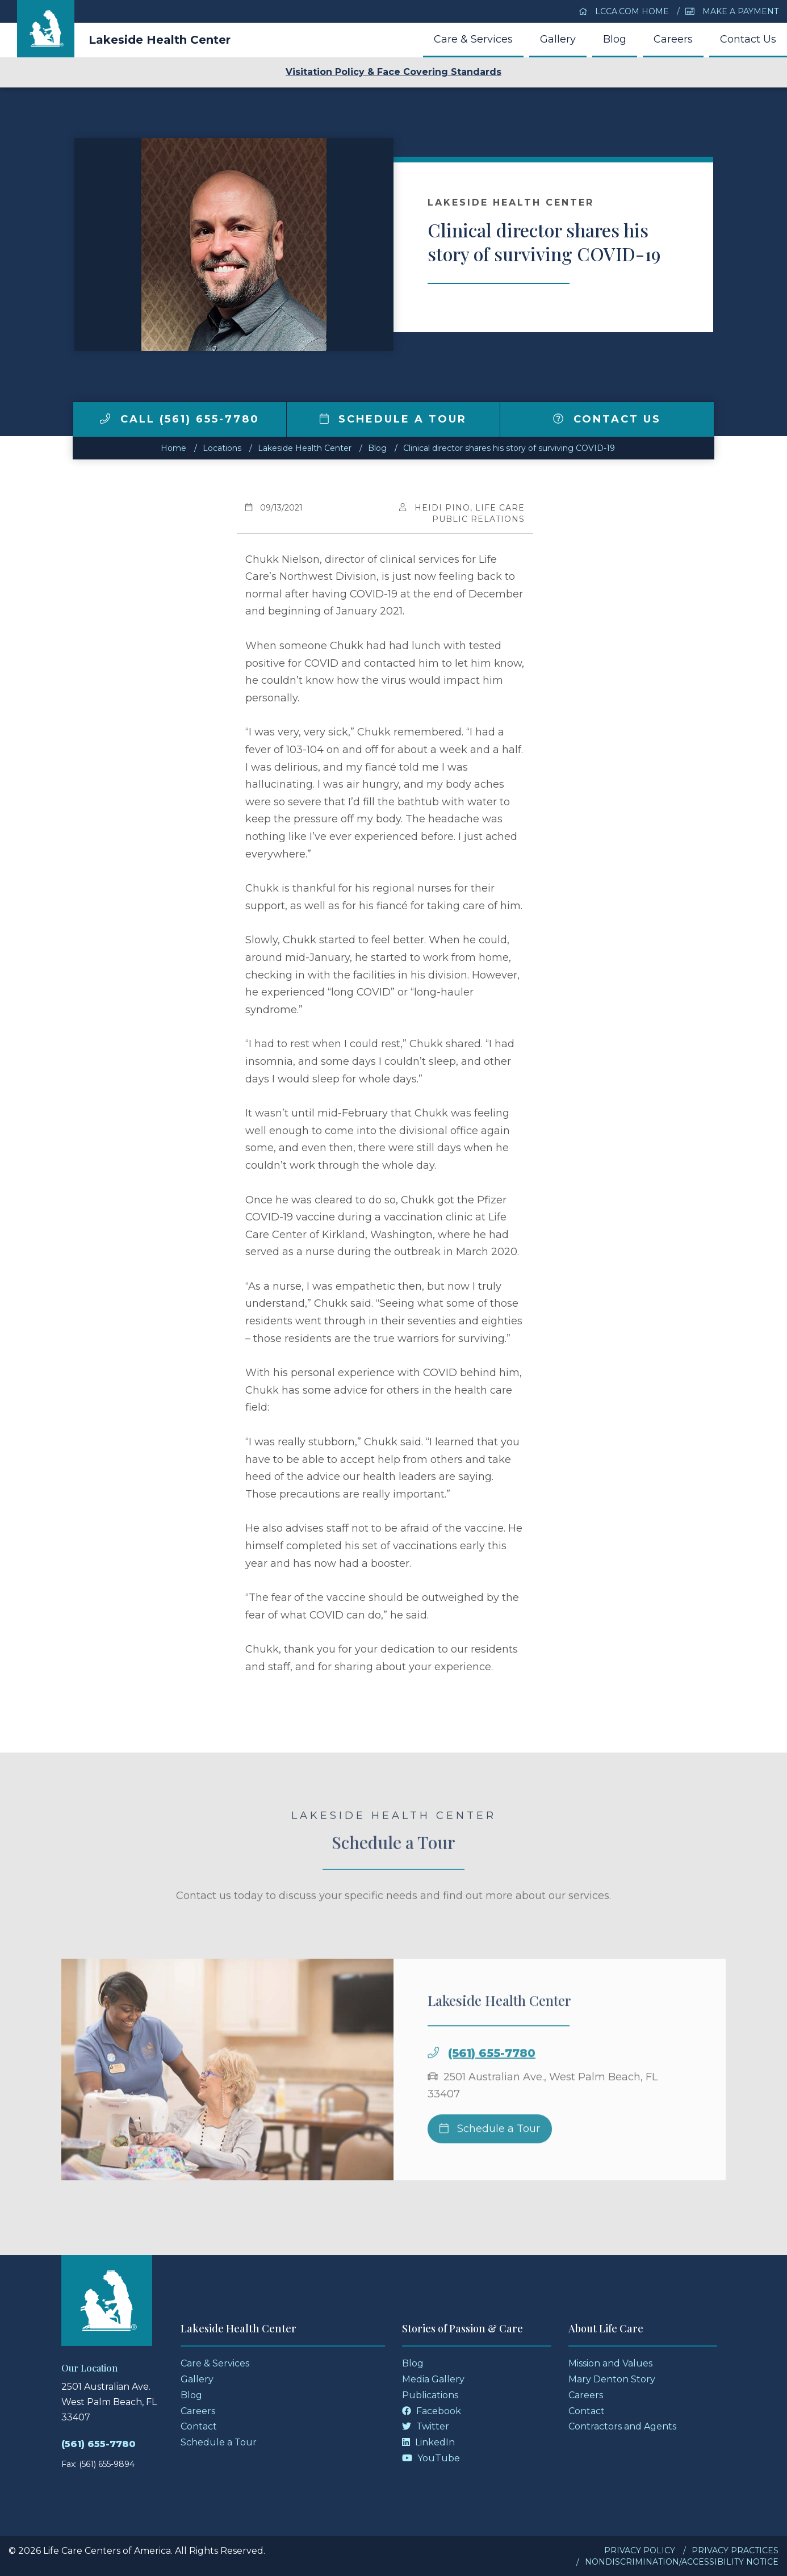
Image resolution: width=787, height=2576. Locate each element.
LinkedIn (428, 2442)
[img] (105, 418)
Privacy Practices (735, 2550)
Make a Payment (731, 11)
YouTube (431, 2458)
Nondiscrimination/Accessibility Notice (681, 2562)
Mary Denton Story (611, 2379)
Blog (614, 39)
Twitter (425, 2426)
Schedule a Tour (393, 419)
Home (173, 448)
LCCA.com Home (624, 11)
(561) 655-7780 (491, 2086)
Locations (222, 448)
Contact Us (748, 39)
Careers (673, 39)
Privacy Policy (639, 2550)
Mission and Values (610, 2363)
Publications (430, 2395)
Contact (199, 2426)
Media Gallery (433, 2379)
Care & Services (473, 39)
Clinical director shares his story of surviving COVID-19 (509, 448)
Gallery (558, 39)
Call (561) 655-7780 (179, 419)
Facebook (431, 2411)
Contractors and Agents (622, 2426)
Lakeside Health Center (160, 40)
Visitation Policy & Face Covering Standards (393, 71)
